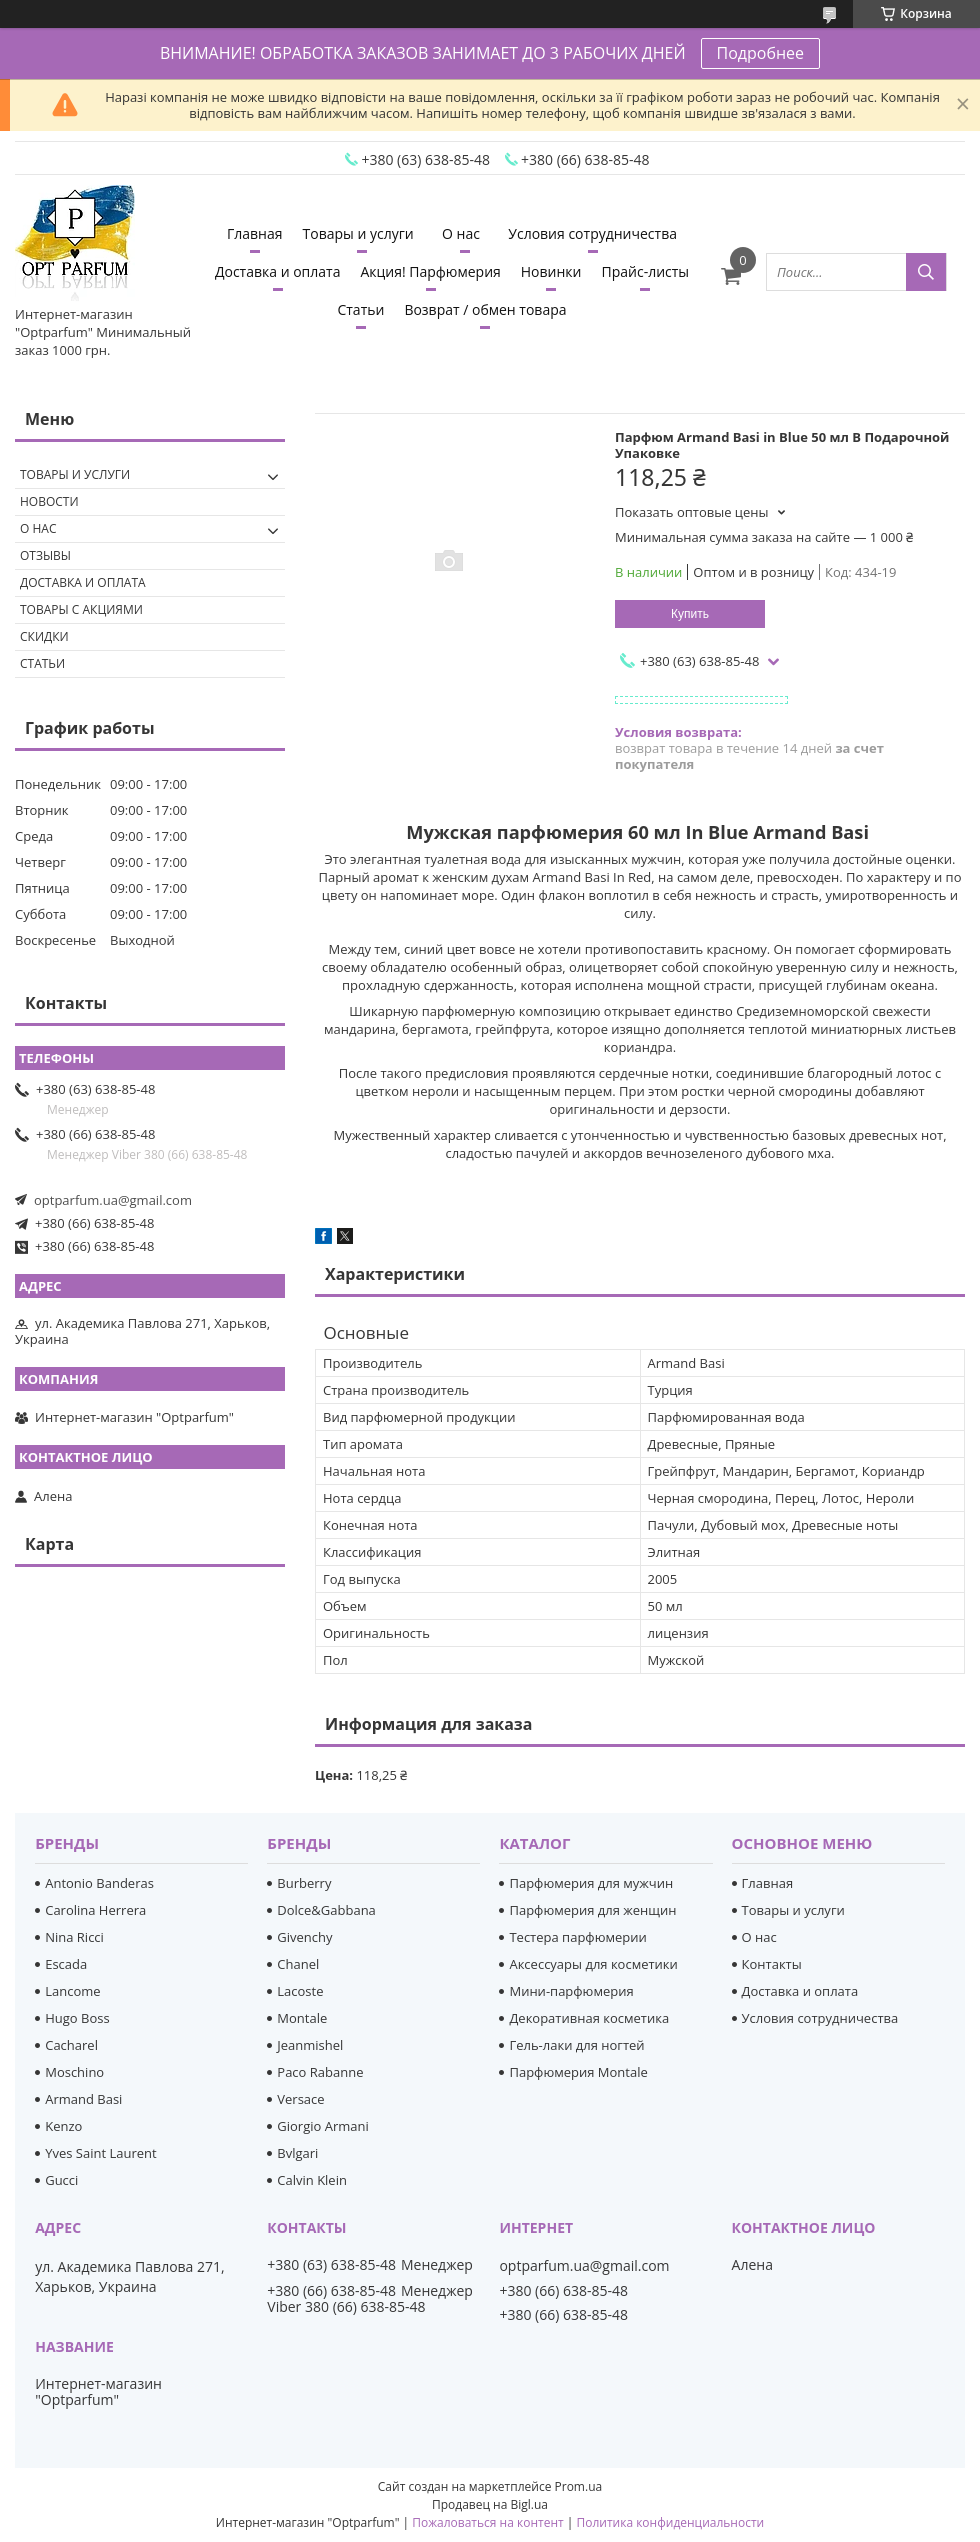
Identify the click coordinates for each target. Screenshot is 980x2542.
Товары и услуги (358, 233)
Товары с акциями (81, 609)
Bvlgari (297, 2153)
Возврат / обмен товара (485, 309)
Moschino (74, 2072)
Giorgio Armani (322, 2126)
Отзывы (45, 555)
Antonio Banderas (99, 1883)
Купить (690, 614)
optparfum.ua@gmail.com (113, 1200)
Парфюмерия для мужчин (591, 1883)
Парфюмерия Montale (578, 2072)
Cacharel (71, 2045)
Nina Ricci (74, 1937)
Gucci (61, 2180)
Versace (300, 2099)
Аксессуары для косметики (593, 1964)
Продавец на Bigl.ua (490, 2504)
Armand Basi (83, 2099)
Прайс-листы (645, 271)
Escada (66, 1964)
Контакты (772, 1964)
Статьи (360, 309)
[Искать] (926, 272)
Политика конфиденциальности (670, 2522)
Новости (49, 501)
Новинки (551, 271)
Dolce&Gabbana (326, 1910)
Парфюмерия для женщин (592, 1910)
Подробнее (761, 53)
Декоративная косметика (589, 2018)
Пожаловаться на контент (487, 2522)
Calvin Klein (312, 2180)
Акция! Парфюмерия (430, 271)
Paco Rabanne (320, 2072)
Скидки (44, 636)
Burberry (304, 1883)
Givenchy (304, 1937)
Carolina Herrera (95, 1910)
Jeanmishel (310, 2045)
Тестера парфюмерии (577, 1937)
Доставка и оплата (278, 271)
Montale (302, 2018)
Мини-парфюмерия (571, 1991)
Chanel (298, 1964)
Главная (255, 233)
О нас (461, 233)
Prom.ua (579, 2486)
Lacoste (300, 1991)
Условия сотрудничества (592, 233)
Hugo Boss (77, 2018)
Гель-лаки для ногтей (576, 2045)
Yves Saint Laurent (100, 2153)
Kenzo (63, 2126)
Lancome (72, 1991)
